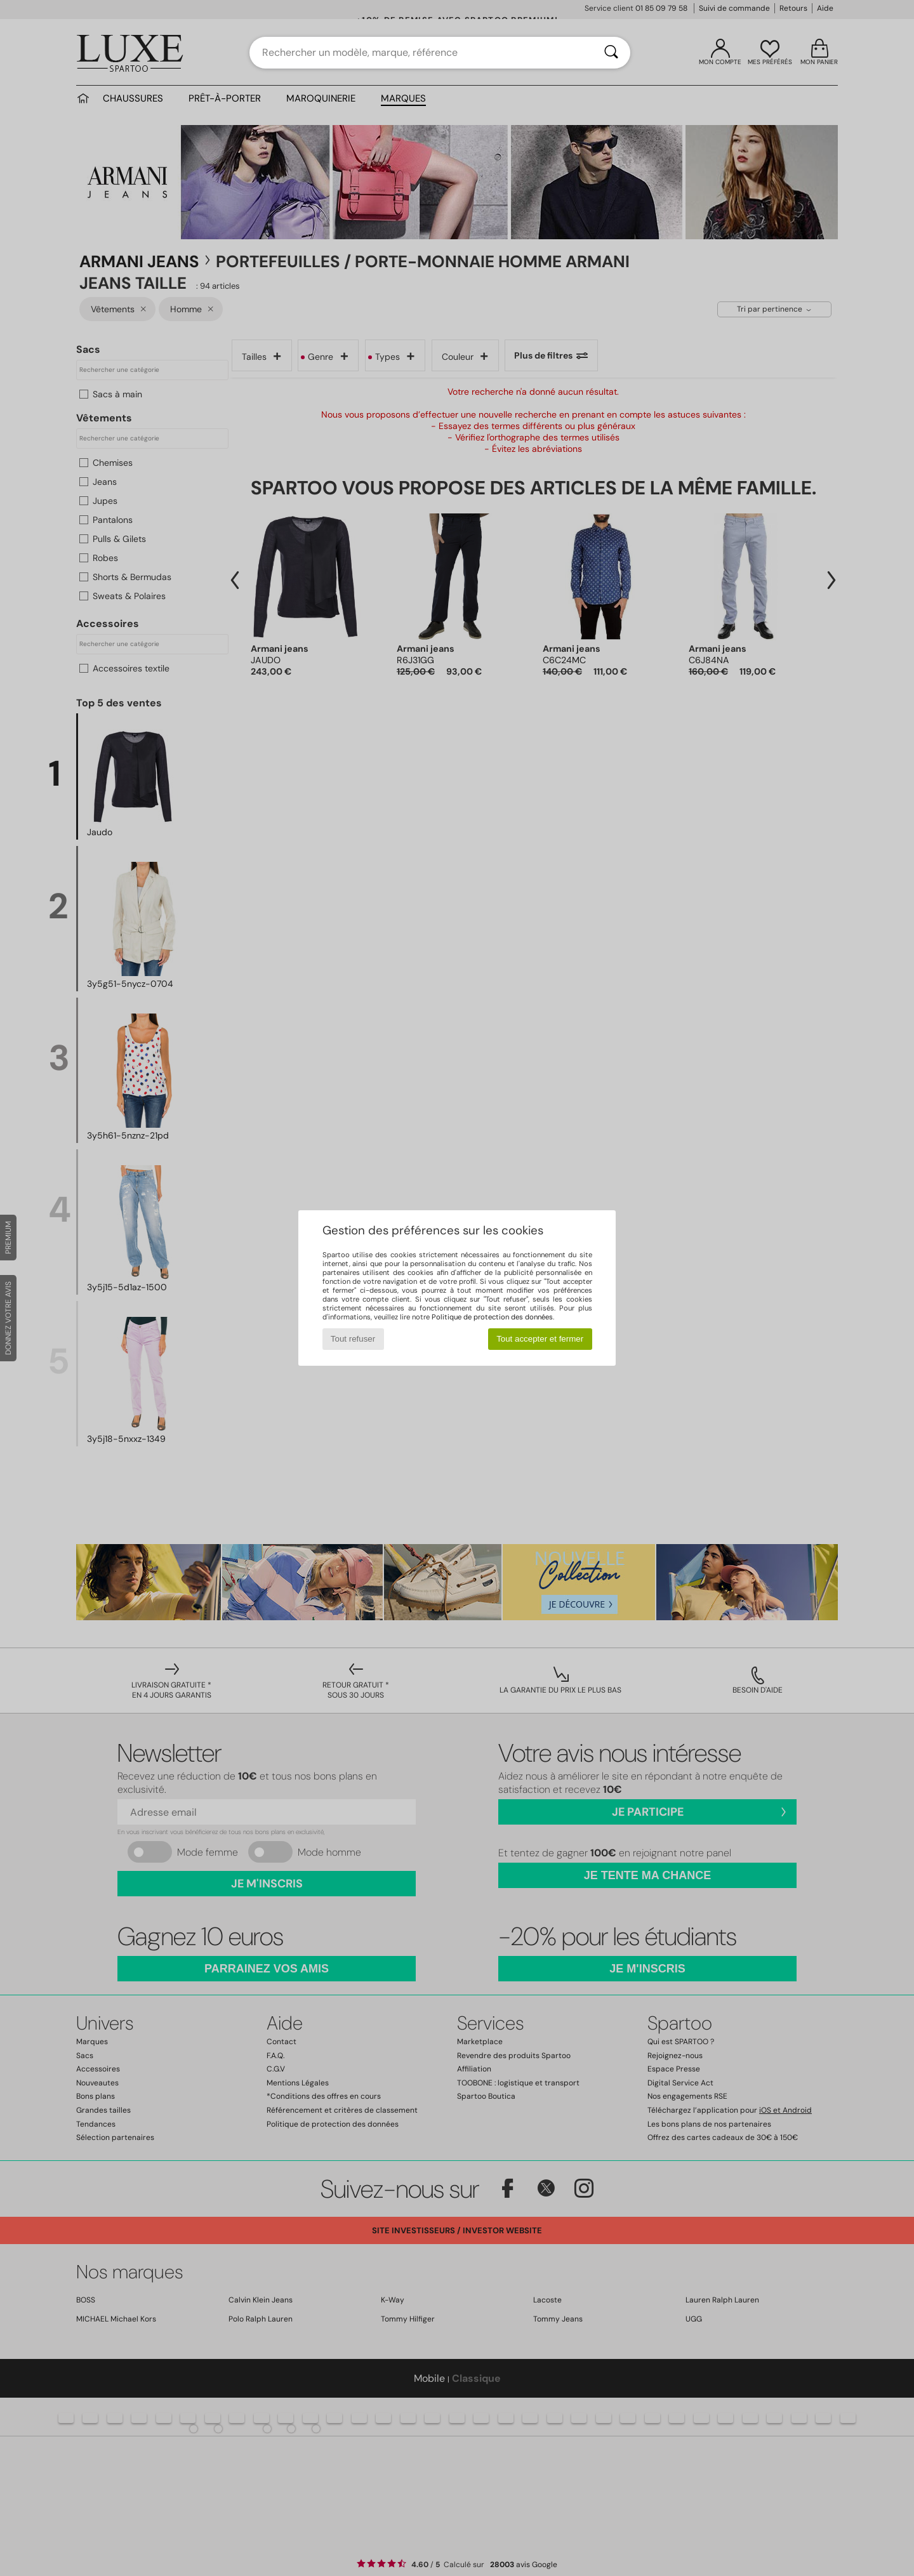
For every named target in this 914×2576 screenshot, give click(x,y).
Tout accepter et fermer (539, 1339)
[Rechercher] (611, 53)
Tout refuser (353, 1339)
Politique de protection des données (492, 1316)
